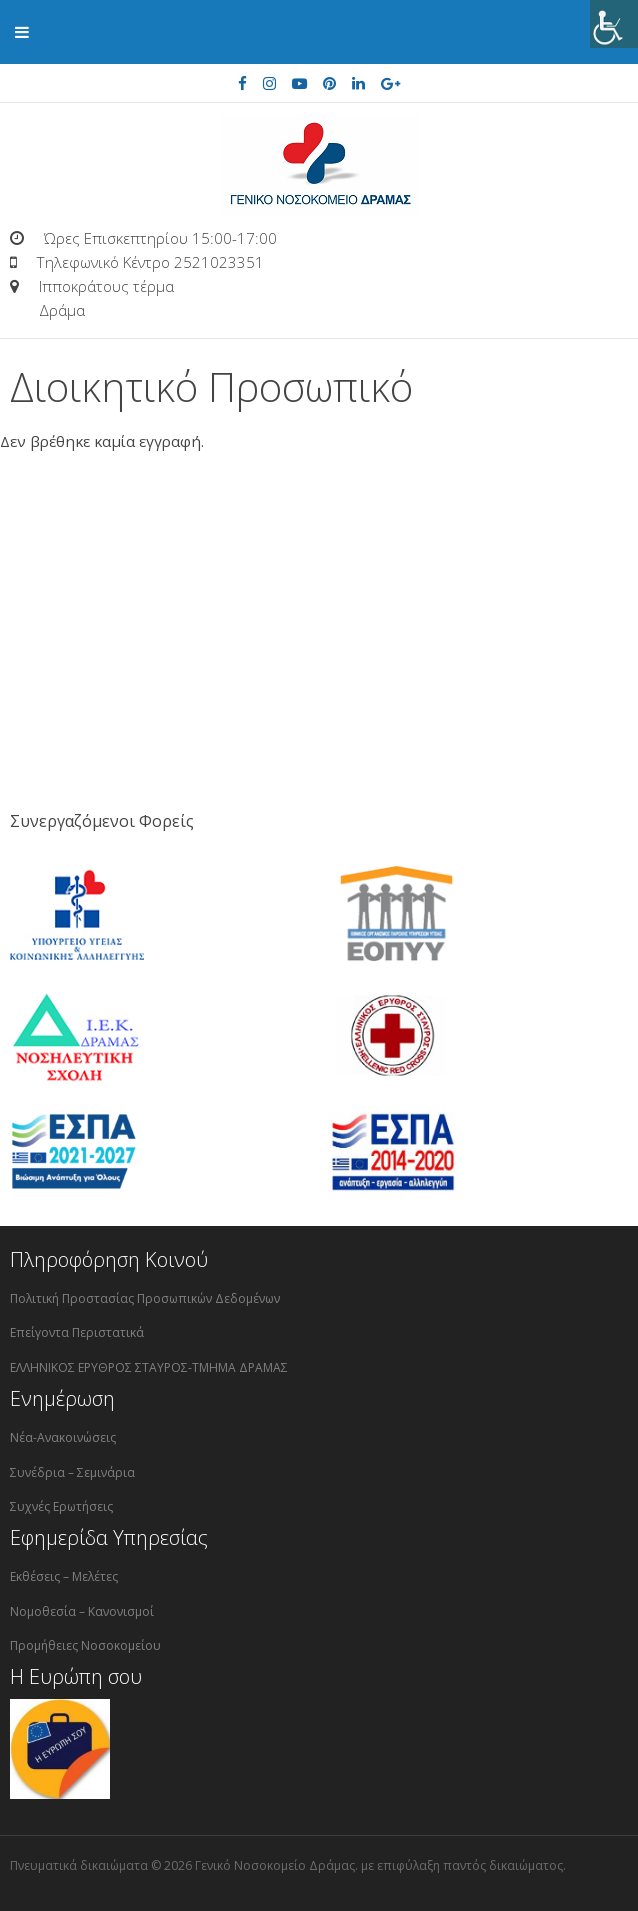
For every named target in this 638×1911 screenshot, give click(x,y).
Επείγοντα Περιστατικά (77, 1332)
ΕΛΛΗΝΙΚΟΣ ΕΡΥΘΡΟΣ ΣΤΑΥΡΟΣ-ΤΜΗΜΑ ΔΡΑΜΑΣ (149, 1367)
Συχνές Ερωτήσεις (61, 1506)
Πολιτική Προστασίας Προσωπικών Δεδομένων (145, 1298)
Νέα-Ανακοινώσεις (63, 1437)
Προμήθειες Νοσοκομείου (85, 1645)
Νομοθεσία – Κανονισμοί (82, 1611)
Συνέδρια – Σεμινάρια (72, 1472)
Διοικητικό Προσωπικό (211, 386)
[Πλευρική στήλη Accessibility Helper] (614, 24)
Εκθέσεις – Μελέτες (64, 1576)
